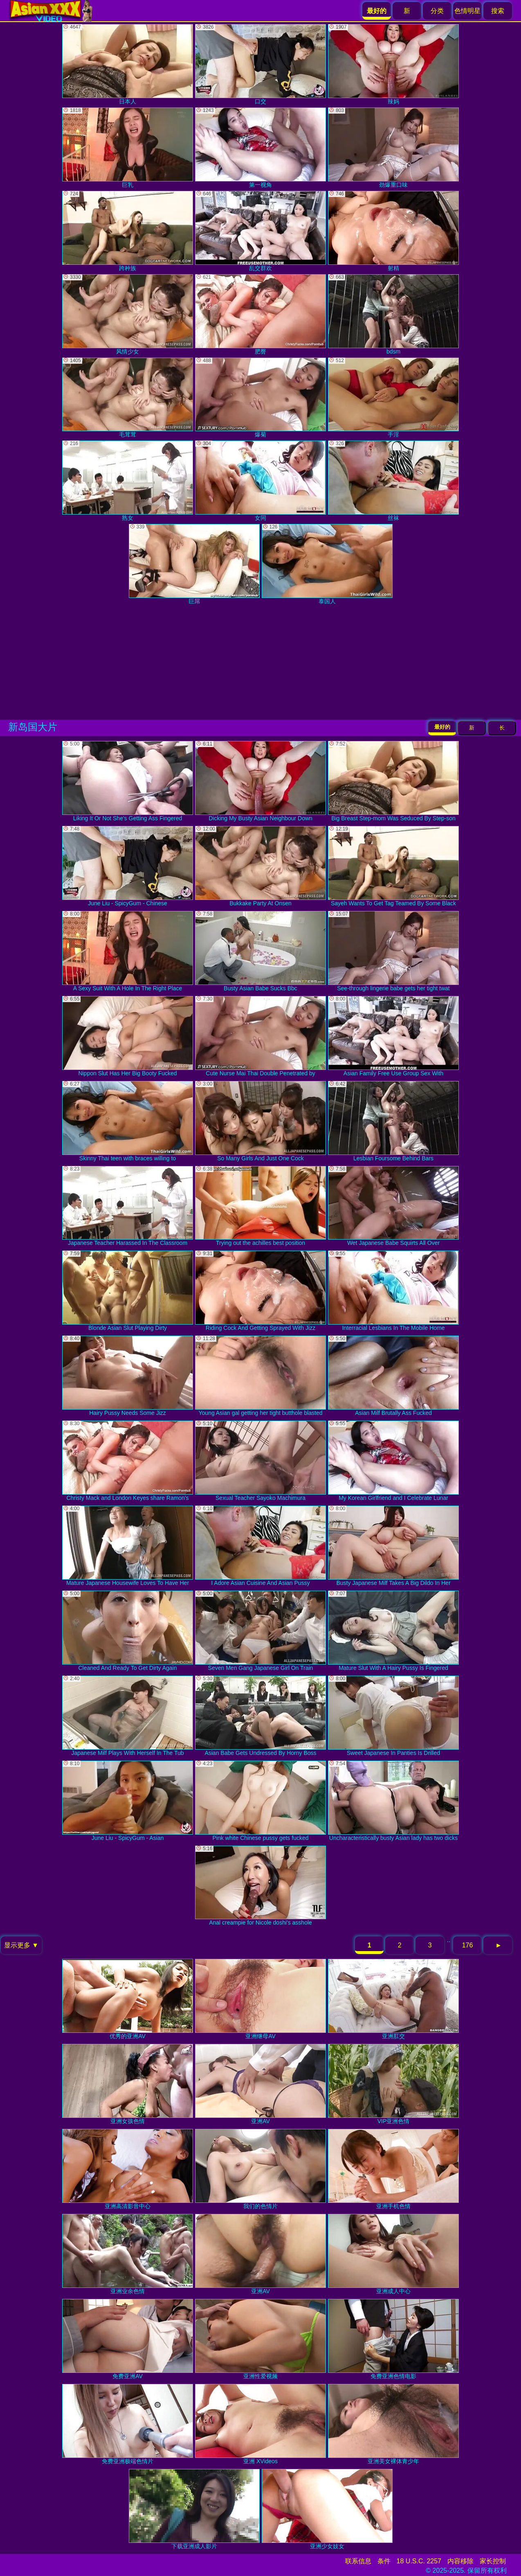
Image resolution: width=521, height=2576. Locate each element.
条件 (384, 2561)
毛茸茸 (127, 398)
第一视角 (260, 147)
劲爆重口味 (393, 147)
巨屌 (194, 564)
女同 (260, 481)
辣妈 (393, 64)
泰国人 (327, 564)
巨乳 (127, 147)
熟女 (127, 481)
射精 (393, 231)
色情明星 (467, 10)
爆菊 (260, 398)
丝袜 (393, 481)
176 (467, 1945)
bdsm (393, 314)
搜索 (497, 10)
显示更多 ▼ (21, 1945)
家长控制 (493, 2561)
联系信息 (358, 2561)
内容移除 (460, 2561)
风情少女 (127, 314)
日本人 (127, 64)
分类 (437, 10)
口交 (260, 64)
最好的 (442, 727)
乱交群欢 (260, 231)
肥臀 (260, 314)
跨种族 (127, 231)
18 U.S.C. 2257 (419, 2561)
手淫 (393, 398)
